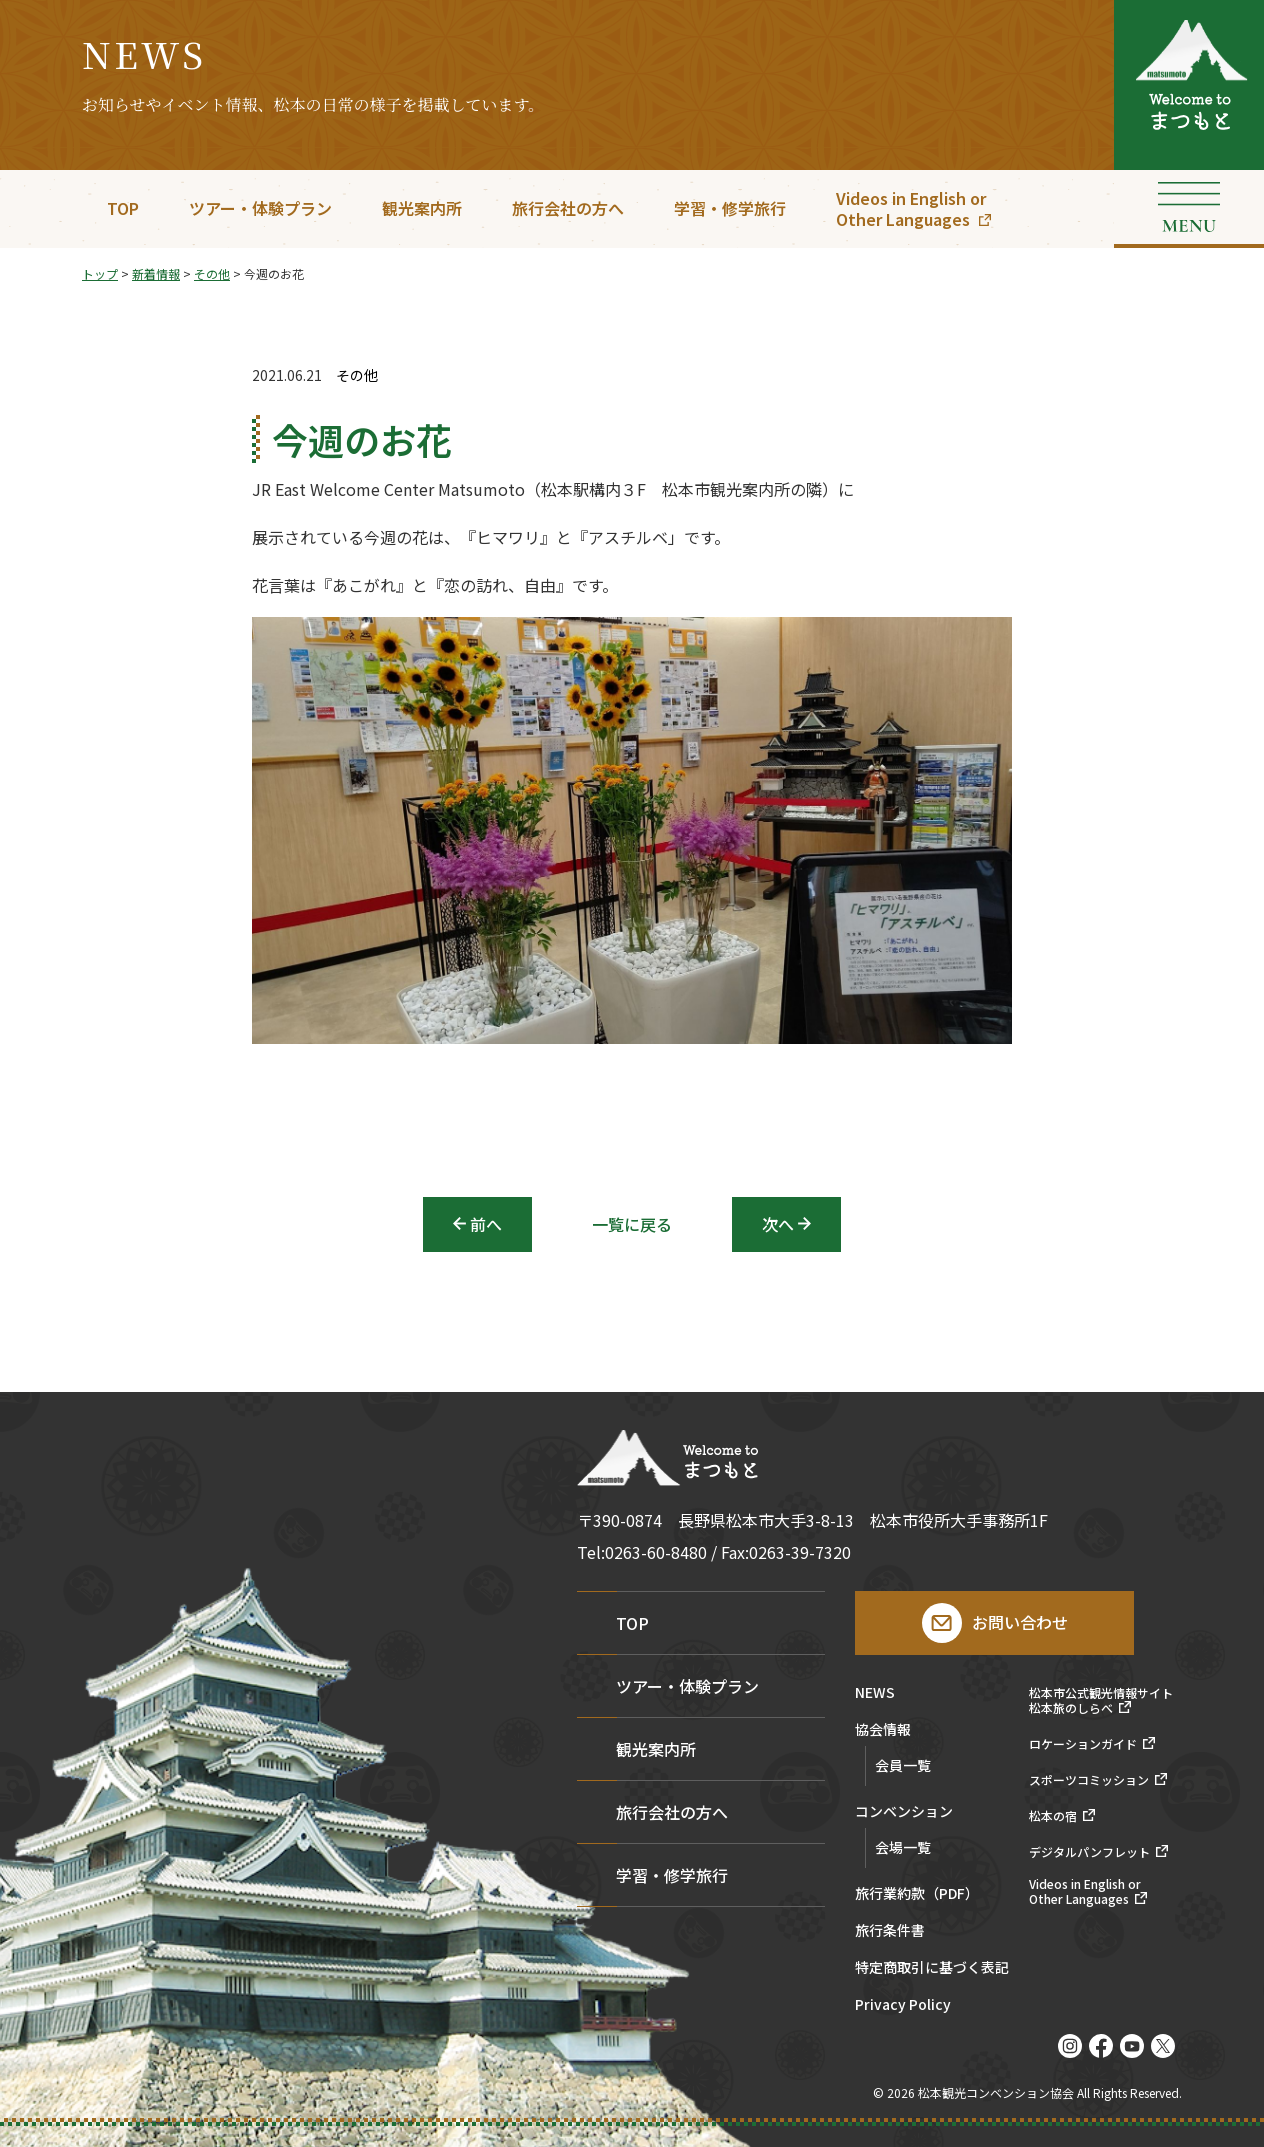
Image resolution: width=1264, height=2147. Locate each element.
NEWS (875, 1693)
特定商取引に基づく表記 (932, 1968)
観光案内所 (422, 208)
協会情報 (883, 1730)
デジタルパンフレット (1089, 1852)
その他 (357, 375)
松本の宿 (1053, 1816)
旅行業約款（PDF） (917, 1894)
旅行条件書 (890, 1931)
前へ (486, 1224)
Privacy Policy (903, 2005)
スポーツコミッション (1089, 1780)
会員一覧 (903, 1765)
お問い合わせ (1020, 1622)
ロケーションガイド (1083, 1744)
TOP (123, 208)
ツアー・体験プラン (260, 208)
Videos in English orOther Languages (911, 208)
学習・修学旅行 (730, 208)
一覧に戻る (632, 1224)
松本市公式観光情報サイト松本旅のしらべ (1101, 1700)
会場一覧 (903, 1847)
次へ (778, 1224)
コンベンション (904, 1812)
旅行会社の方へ (568, 208)
